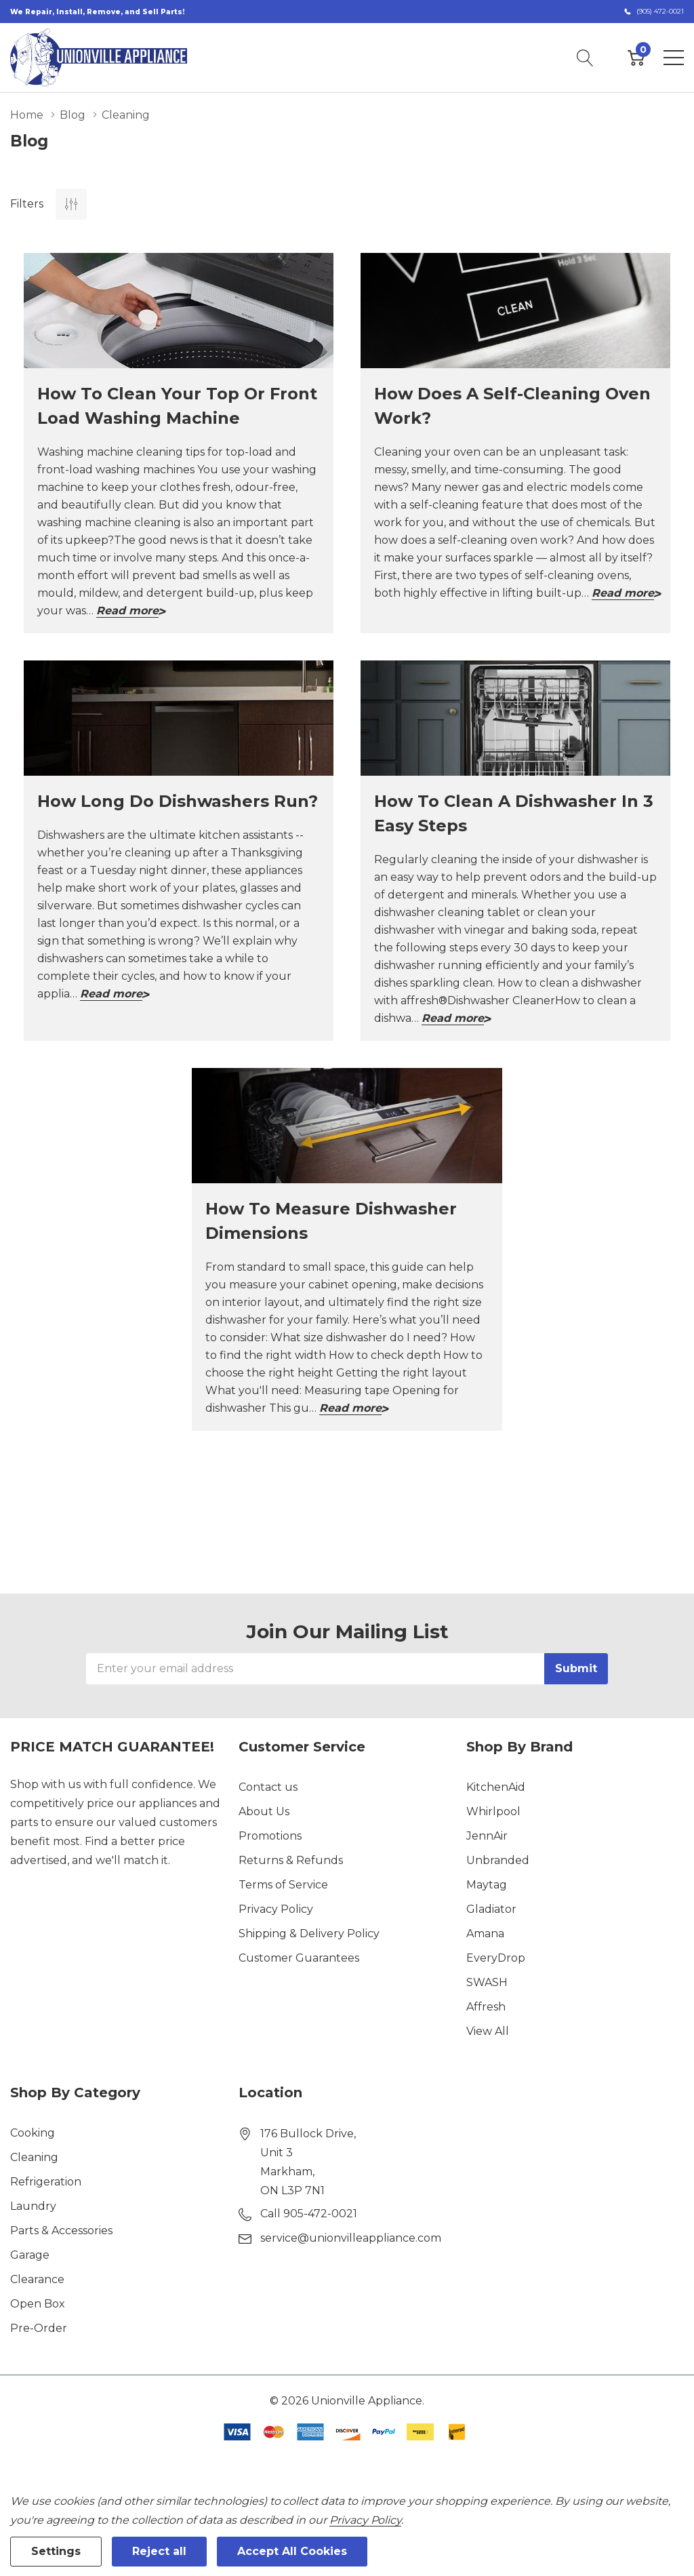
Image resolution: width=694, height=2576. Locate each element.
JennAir (487, 1835)
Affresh (486, 2006)
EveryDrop (495, 1957)
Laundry (33, 2206)
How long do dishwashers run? (177, 801)
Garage (29, 2254)
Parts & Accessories (61, 2230)
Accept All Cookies (292, 2551)
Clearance (37, 2279)
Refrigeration (45, 2181)
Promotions (270, 1835)
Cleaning (34, 2157)
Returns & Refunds (291, 1860)
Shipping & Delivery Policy (309, 1933)
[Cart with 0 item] (636, 57)
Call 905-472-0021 (308, 2213)
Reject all (159, 2551)
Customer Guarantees (299, 1957)
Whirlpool (493, 1811)
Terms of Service (283, 1884)
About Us (264, 1811)
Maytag (486, 1884)
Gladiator (491, 1909)
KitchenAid (495, 1787)
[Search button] (585, 57)
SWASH (487, 1982)
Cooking (32, 2132)
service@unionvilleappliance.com (350, 2238)
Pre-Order (38, 2328)
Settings (56, 2551)
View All (487, 2031)
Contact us (268, 1787)
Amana (485, 1933)
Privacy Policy (276, 1909)
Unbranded (497, 1860)
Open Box (37, 2303)
